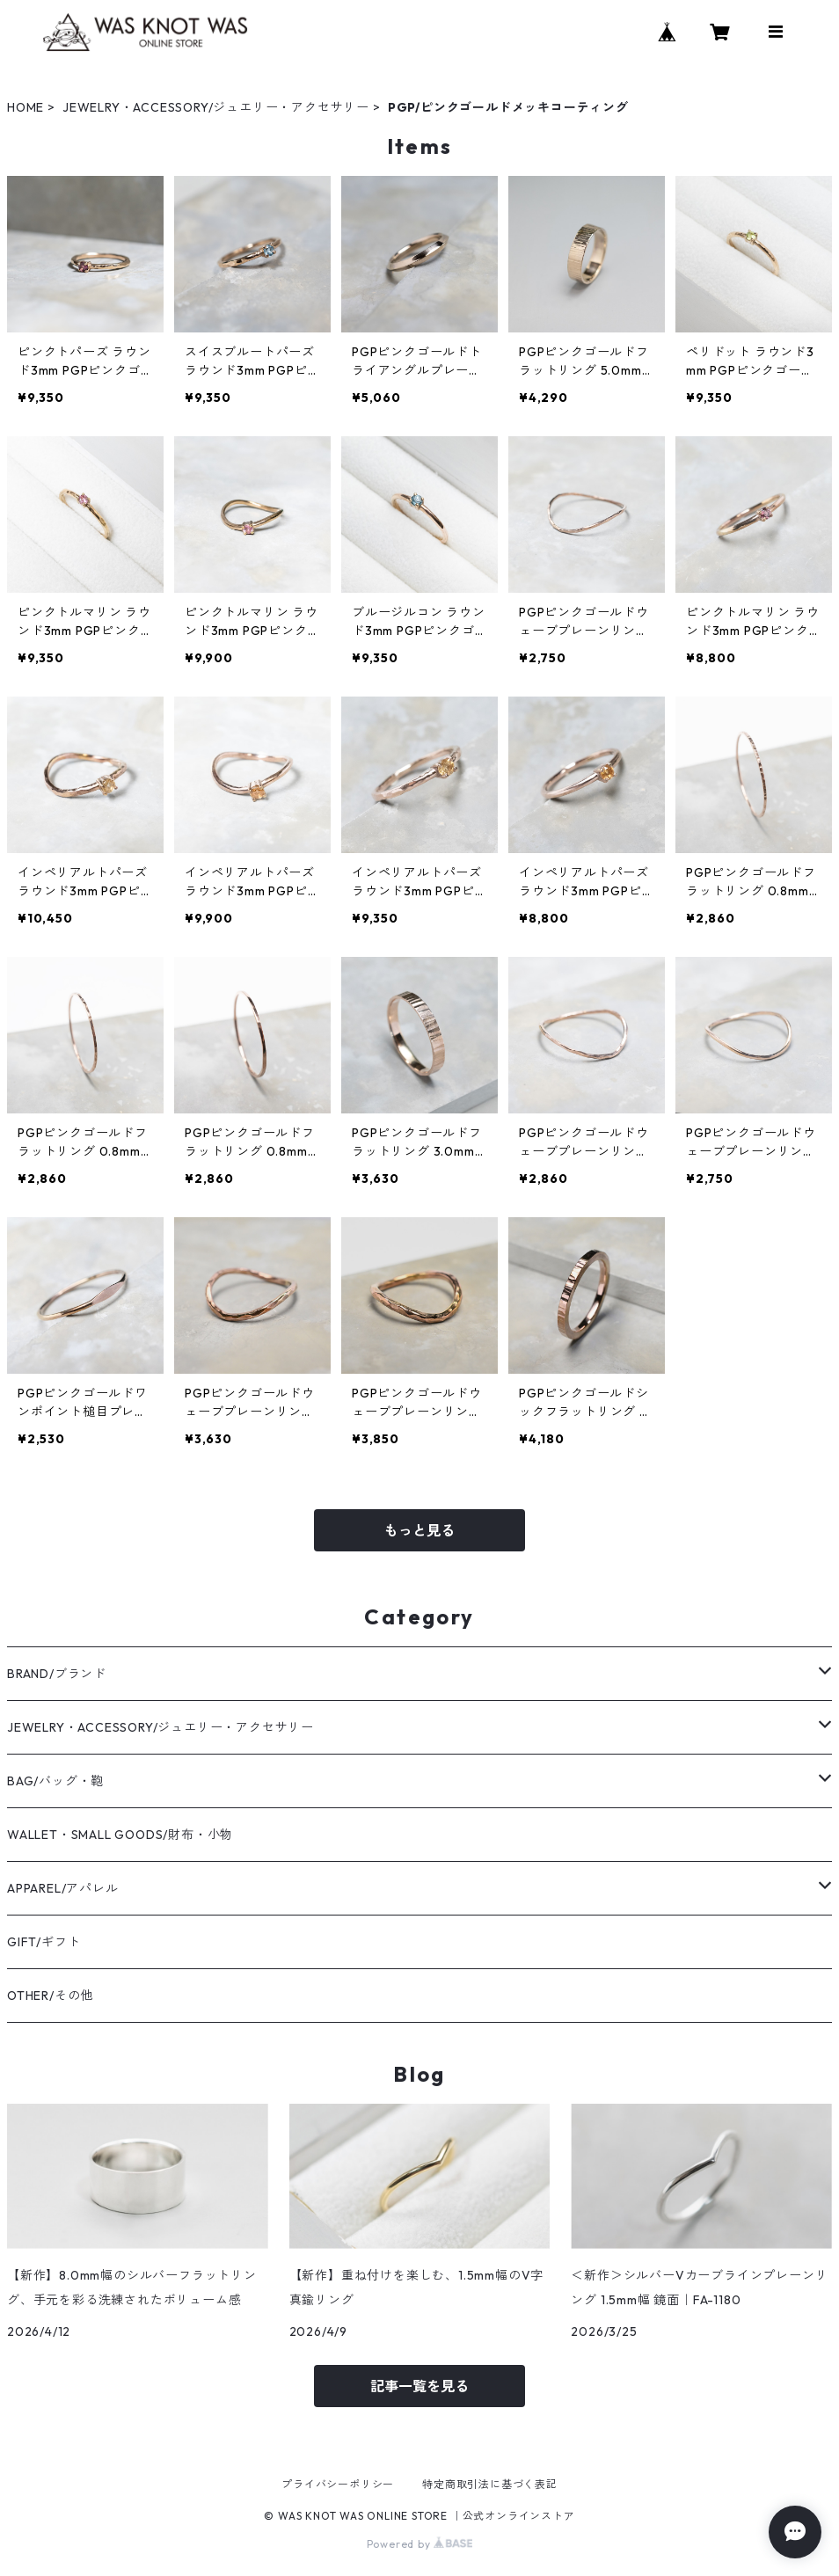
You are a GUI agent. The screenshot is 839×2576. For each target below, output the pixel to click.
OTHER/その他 (50, 1995)
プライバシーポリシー (337, 2484)
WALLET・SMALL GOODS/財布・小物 (120, 1835)
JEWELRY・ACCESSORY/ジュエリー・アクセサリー (215, 107)
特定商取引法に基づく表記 (490, 2484)
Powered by (420, 2543)
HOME (25, 107)
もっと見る (419, 1530)
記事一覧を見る (419, 2386)
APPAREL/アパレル (63, 1888)
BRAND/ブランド (56, 1674)
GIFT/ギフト (43, 1942)
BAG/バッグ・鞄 (55, 1781)
